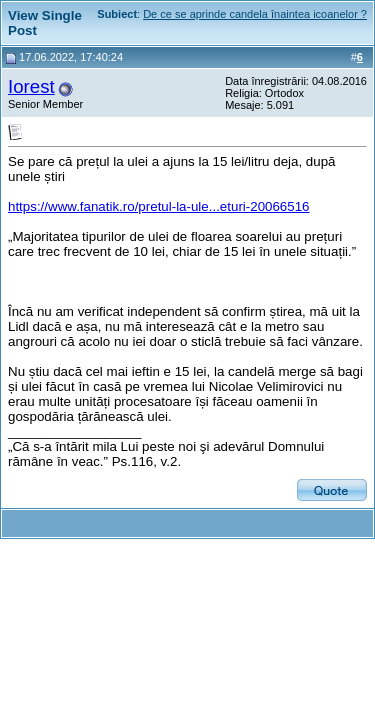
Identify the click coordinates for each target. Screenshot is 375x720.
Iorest (31, 86)
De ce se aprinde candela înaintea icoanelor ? (255, 14)
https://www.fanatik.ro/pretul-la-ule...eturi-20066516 (159, 206)
